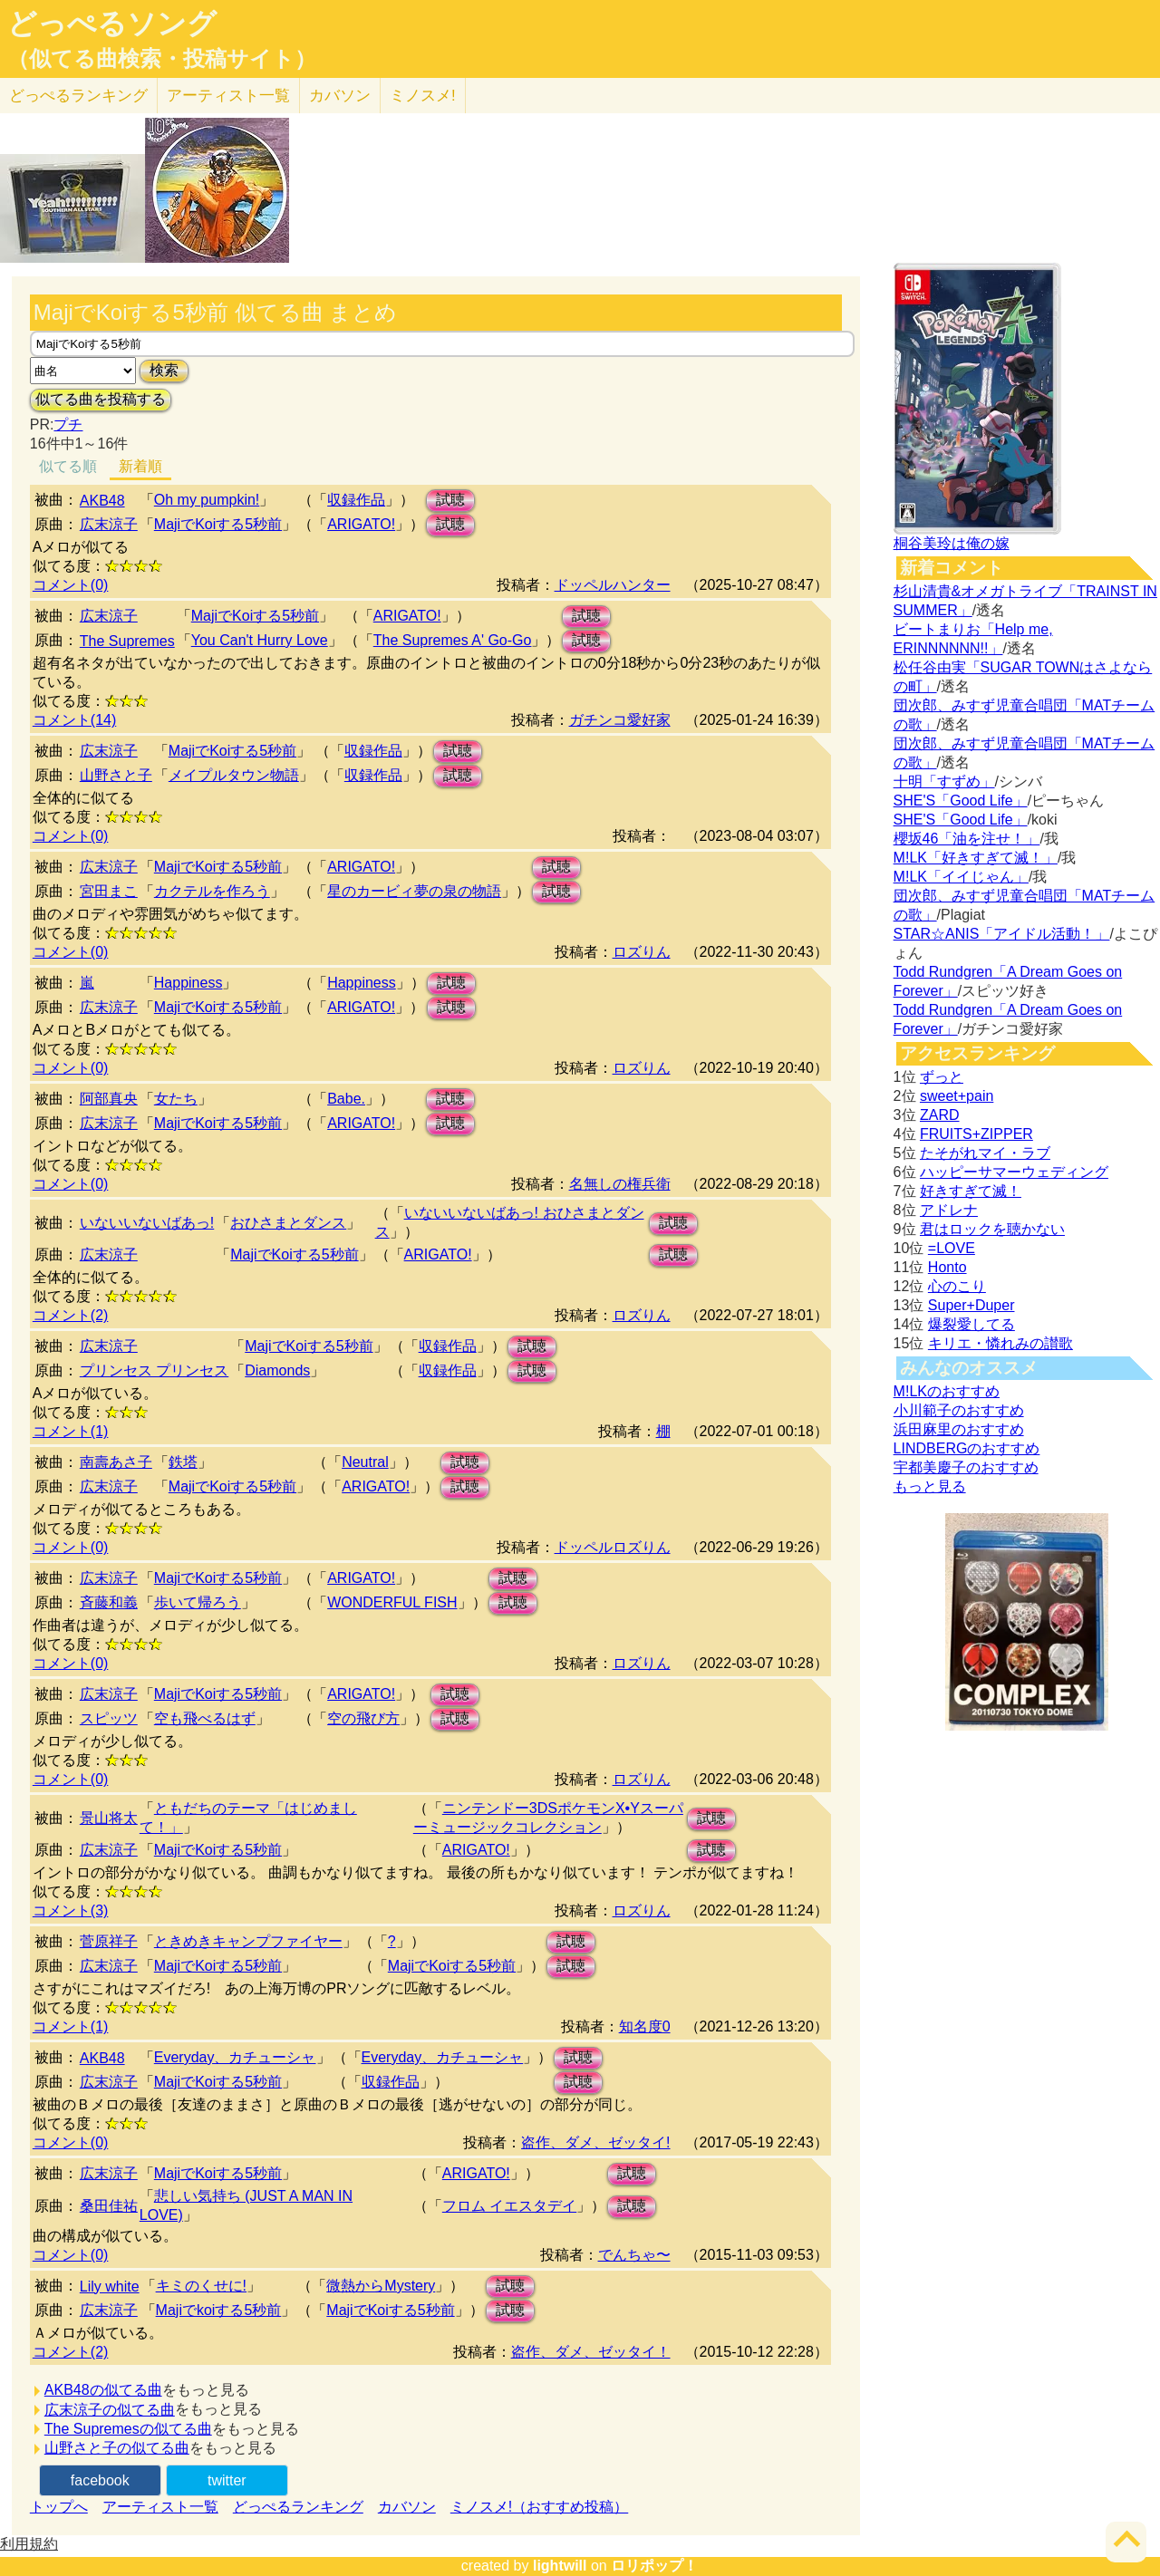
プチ (67, 424)
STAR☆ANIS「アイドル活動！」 (1002, 933)
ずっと (941, 1077)
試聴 (450, 499)
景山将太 (109, 1818)
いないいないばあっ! (147, 1222)
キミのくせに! (201, 2285)
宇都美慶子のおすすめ (966, 1467)
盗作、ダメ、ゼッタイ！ (591, 2351)
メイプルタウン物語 (234, 775)
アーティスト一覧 (160, 2506)
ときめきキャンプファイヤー (248, 1941)
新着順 (140, 466)
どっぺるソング (112, 23)
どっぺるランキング (298, 2506)
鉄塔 (183, 1462)
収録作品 (356, 499)
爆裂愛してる (971, 1324)
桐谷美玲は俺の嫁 (952, 543)
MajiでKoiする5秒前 (218, 524)
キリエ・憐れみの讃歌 (1000, 1343)
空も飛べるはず (205, 1718)
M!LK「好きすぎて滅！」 (976, 857)
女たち (176, 1098)
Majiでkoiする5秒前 (219, 2310)
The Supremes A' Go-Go (452, 640)
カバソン (340, 95)
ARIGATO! (361, 524)
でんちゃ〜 (634, 2254)
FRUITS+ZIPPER (976, 1134)
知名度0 (645, 2026)
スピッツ (109, 1718)
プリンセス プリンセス (154, 1370)
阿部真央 (109, 1098)
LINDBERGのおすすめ (967, 1448)
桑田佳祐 (109, 2206)
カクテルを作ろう (212, 891)
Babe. (346, 1098)
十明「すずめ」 (944, 781)
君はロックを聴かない (992, 1229)
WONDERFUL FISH (392, 1602)
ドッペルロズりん (613, 1547)
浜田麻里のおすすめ (959, 1429)
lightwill (560, 2565)
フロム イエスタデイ (509, 2206)
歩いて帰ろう (197, 1602)
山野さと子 (116, 775)
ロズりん (642, 952)
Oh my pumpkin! (206, 499)
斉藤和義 (109, 1602)
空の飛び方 (363, 1718)
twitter (227, 2480)
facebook (100, 2480)
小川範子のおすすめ (959, 1410)
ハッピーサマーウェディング (1014, 1172)
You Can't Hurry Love (259, 640)
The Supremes (127, 641)
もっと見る (930, 1486)
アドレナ (949, 1210)
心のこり (957, 1286)
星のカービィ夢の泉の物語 (414, 891)
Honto (947, 1267)
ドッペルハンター (613, 585)
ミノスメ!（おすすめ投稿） (539, 2506)
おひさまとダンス (288, 1222)
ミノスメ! (423, 95)
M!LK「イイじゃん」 (961, 876)
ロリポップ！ (654, 2565)
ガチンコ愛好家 (620, 720)
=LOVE (951, 1248)
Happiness (188, 982)
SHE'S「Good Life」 (961, 800)
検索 (164, 370)
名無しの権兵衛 (620, 1184)
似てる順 (68, 466)
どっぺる (78, 95)
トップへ (59, 2506)
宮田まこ (109, 891)
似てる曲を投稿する (100, 399)
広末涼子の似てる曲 (109, 2409)
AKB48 (102, 500)
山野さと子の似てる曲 (116, 2447)
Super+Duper (971, 1305)
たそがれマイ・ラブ (985, 1153)
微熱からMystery (380, 2285)
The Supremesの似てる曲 (128, 2428)
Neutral (365, 1462)
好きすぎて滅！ (970, 1191)
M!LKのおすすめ (947, 1391)
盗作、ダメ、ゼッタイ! (595, 2142)
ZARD (940, 1115)
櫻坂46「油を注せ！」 (967, 838)
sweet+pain (956, 1096)
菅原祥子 (109, 1941)
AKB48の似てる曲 (103, 2390)
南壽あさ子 (116, 1462)
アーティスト (228, 95)
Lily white (110, 2286)
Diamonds (277, 1370)
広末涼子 (109, 524)
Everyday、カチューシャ (235, 2057)
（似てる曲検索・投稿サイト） (161, 59)
